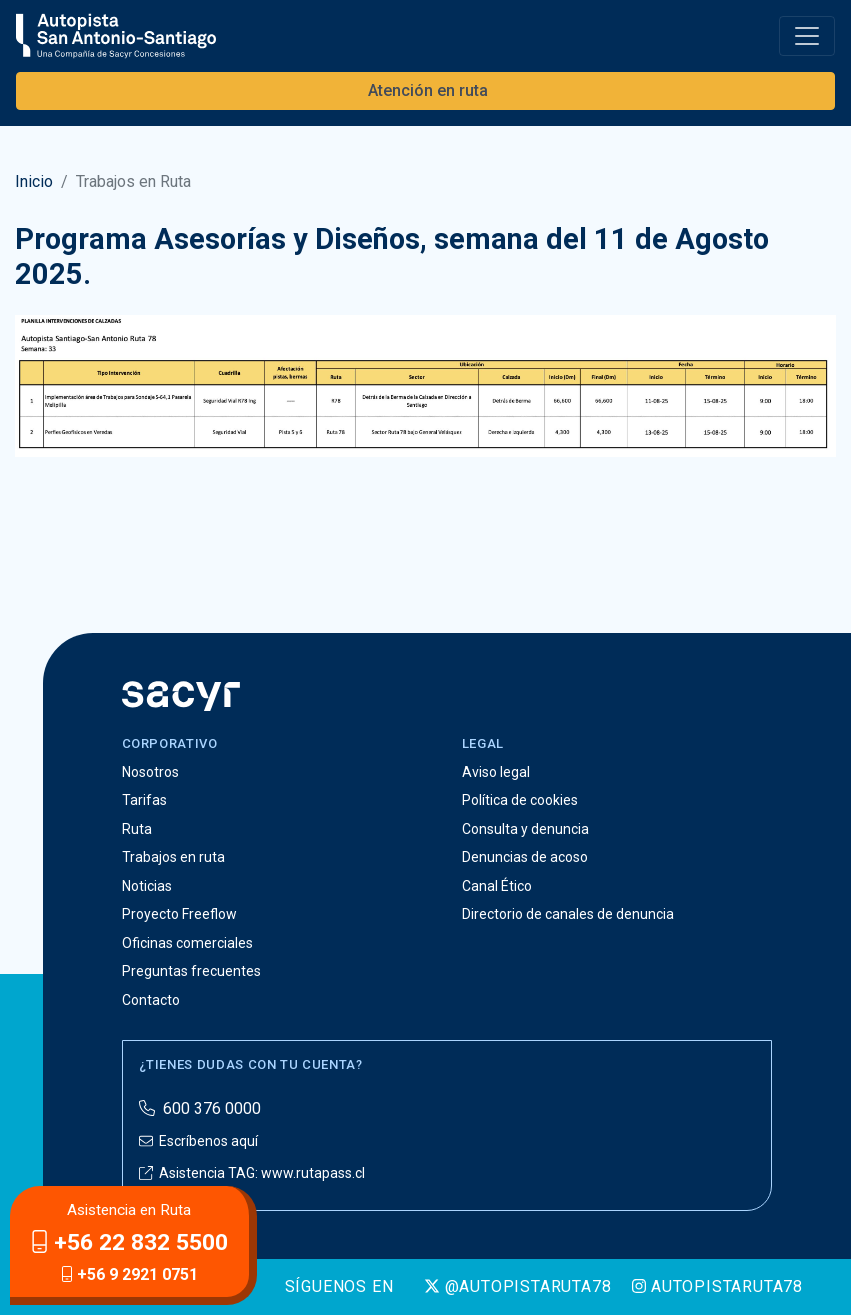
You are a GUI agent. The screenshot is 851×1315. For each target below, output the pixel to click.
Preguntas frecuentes (191, 971)
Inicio (34, 181)
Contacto (151, 1000)
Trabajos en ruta (173, 857)
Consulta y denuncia (525, 829)
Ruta (137, 829)
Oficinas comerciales (187, 943)
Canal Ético (497, 886)
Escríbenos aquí (198, 1141)
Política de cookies (520, 800)
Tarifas (144, 800)
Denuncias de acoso (525, 857)
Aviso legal (496, 772)
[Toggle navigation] (807, 36)
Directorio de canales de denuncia (568, 914)
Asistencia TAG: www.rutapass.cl (252, 1173)
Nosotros (150, 772)
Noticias (147, 886)
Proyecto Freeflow (179, 914)
